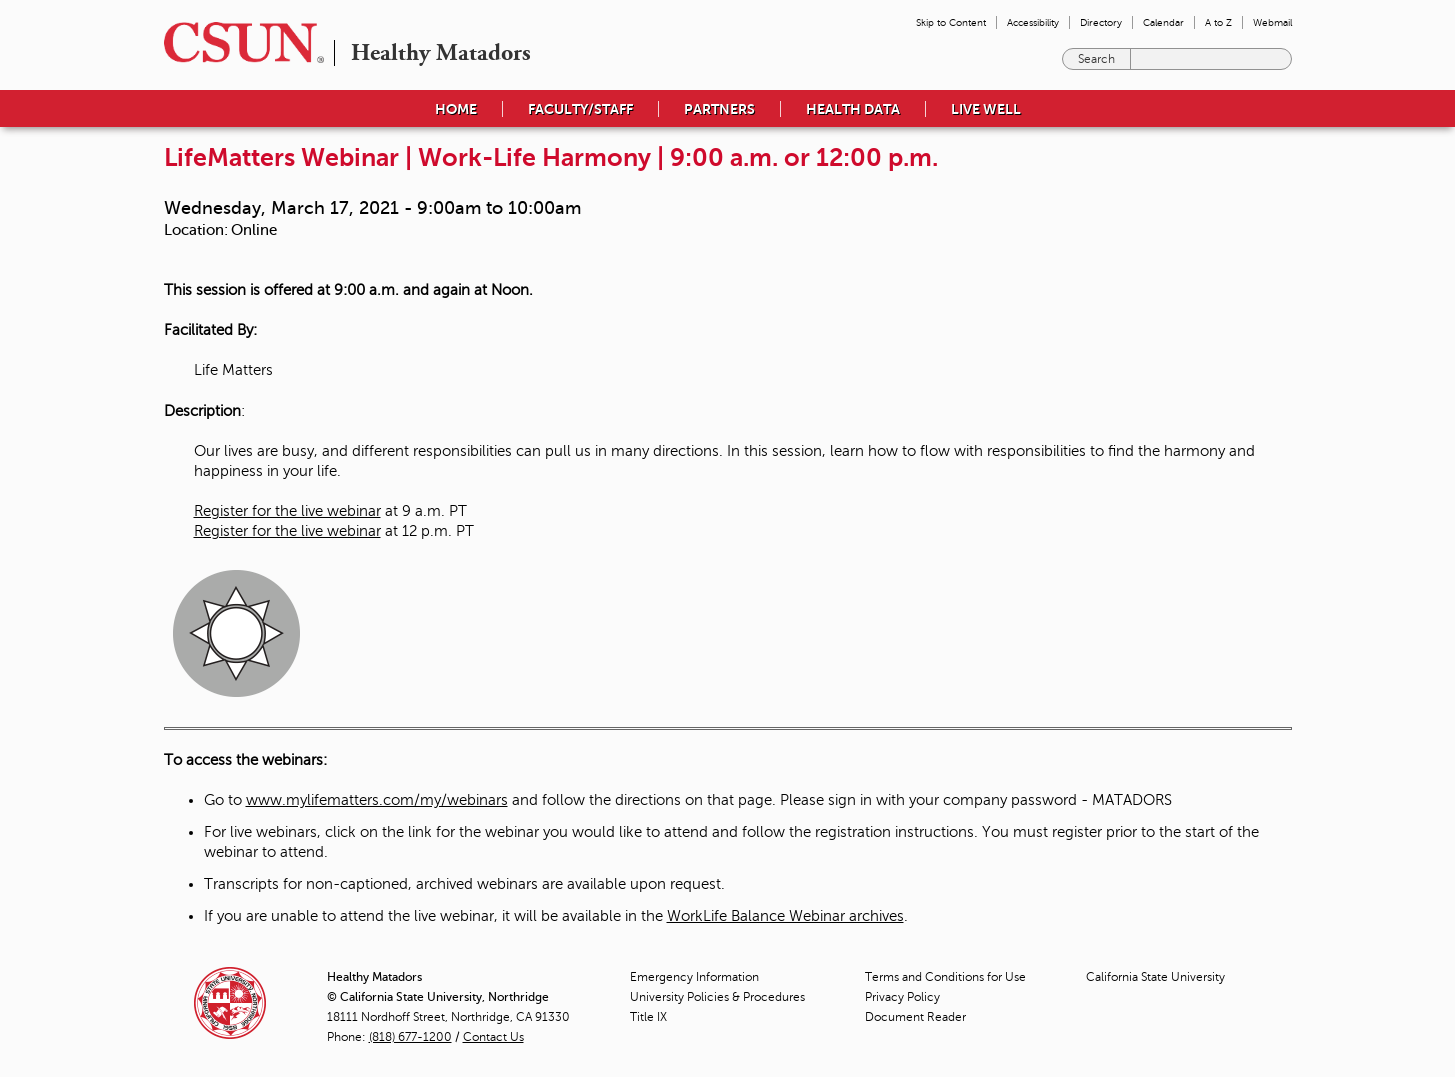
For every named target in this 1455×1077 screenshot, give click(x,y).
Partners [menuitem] (719, 109)
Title (648, 1017)
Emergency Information (694, 977)
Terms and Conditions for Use (945, 977)
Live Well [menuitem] (986, 109)
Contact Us (493, 1037)
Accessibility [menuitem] (1033, 22)
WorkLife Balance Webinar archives (785, 916)
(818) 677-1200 (410, 1037)
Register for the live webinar (287, 511)
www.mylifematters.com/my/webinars (377, 800)
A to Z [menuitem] (1218, 22)
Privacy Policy (902, 997)
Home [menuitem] (456, 109)
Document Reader (915, 1017)
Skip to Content (951, 22)
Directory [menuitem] (1101, 22)
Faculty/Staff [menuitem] (580, 109)
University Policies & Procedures (717, 997)
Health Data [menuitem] (853, 109)
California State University (1155, 977)
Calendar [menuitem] (1163, 22)
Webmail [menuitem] (1272, 22)
